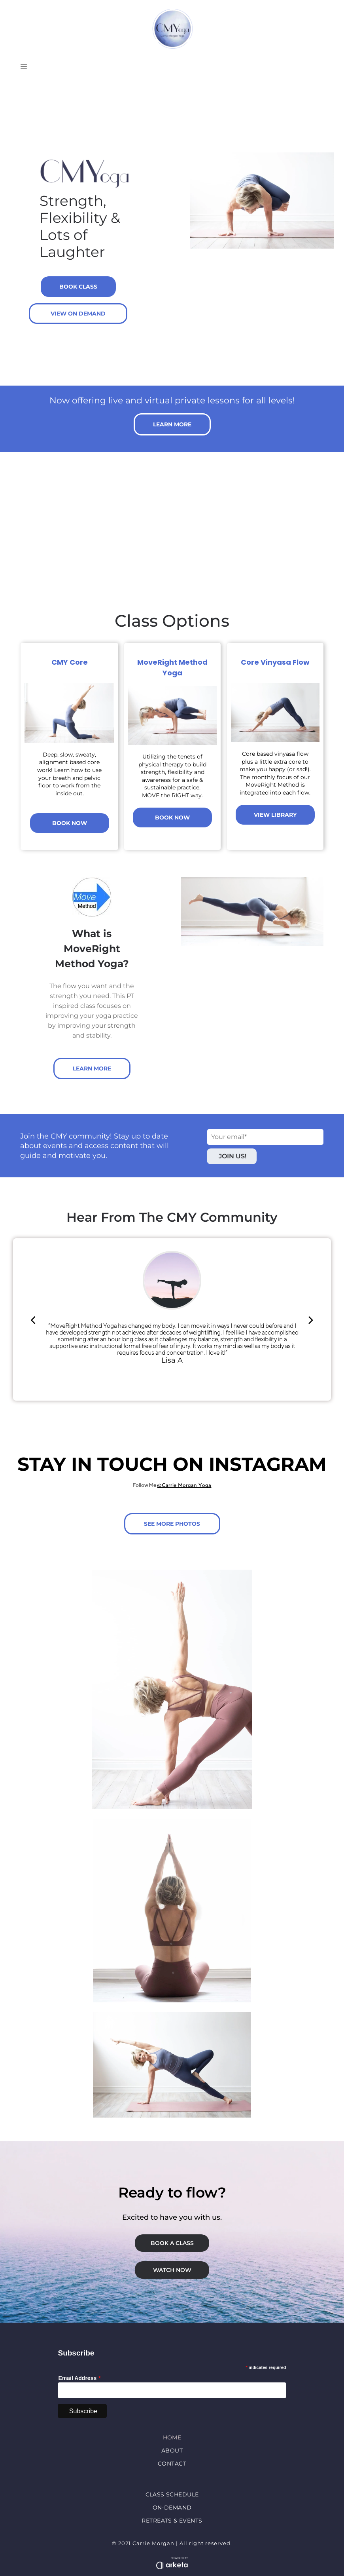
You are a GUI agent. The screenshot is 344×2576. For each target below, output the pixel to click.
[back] (33, 1319)
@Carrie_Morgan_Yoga (184, 1485)
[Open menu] (24, 66)
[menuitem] (172, 2440)
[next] (311, 1319)
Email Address (77, 2378)
